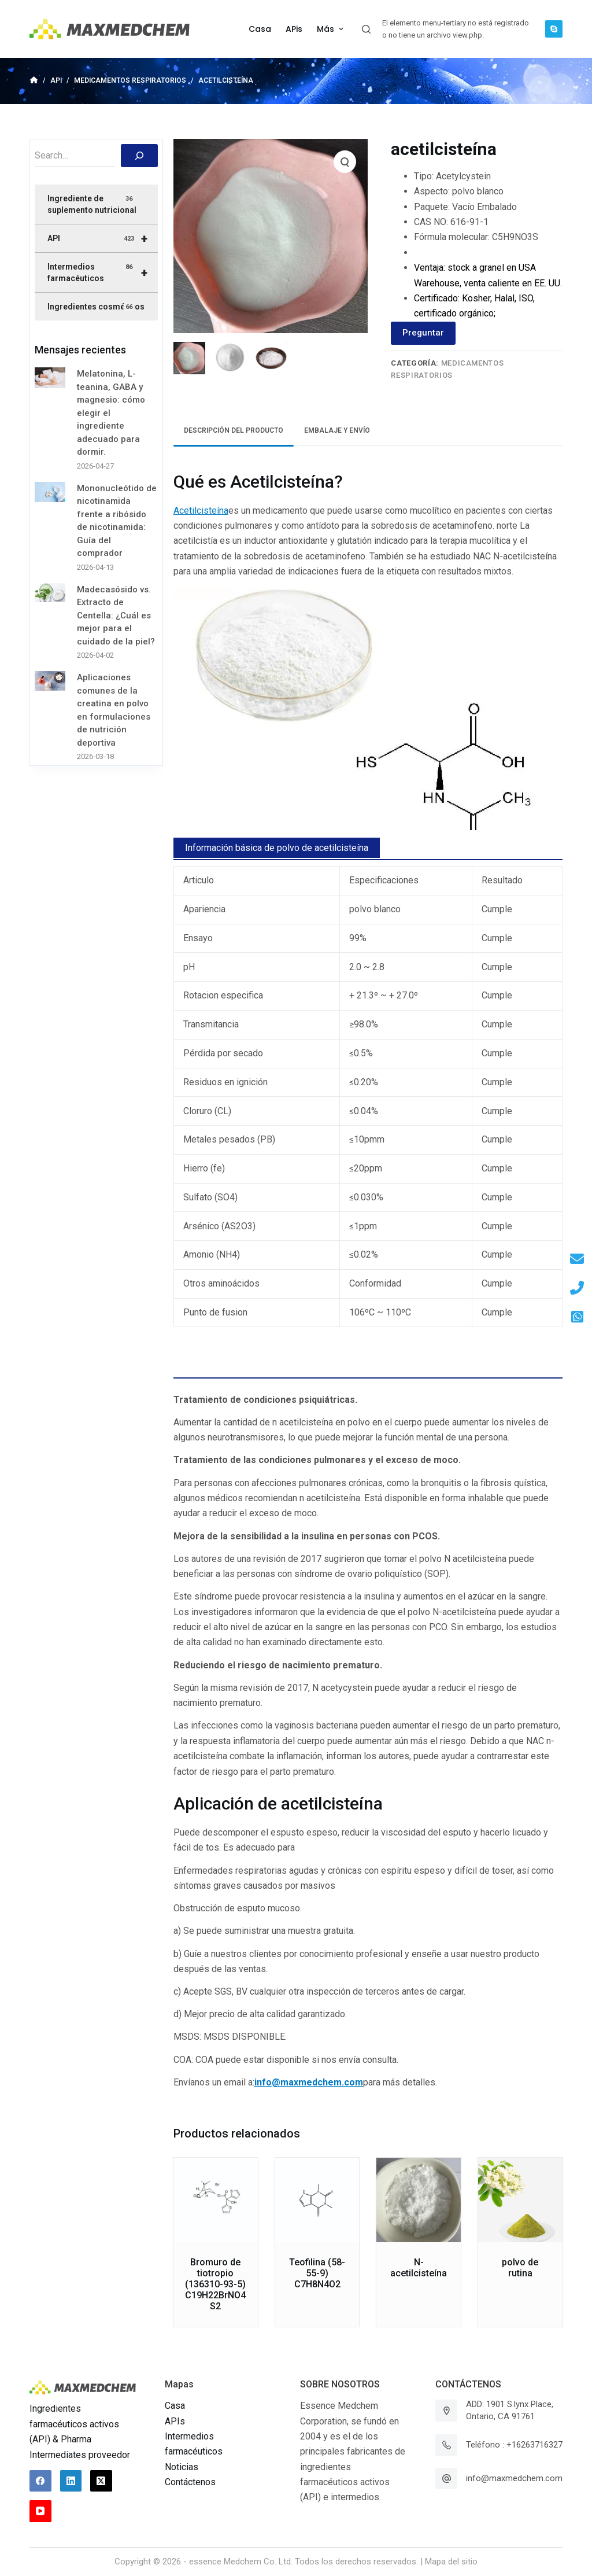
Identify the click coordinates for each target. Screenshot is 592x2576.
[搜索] (139, 155)
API (102, 238)
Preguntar (423, 332)
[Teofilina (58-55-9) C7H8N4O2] (317, 2200)
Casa (175, 2405)
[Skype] (554, 29)
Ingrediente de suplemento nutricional (91, 204)
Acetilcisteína (200, 510)
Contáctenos (190, 2482)
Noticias (181, 2466)
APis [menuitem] (294, 29)
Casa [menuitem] (260, 29)
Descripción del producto (233, 430)
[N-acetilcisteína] (418, 2200)
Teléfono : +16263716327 (514, 2444)
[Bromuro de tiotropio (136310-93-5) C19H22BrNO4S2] (215, 2200)
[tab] (233, 431)
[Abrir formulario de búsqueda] (366, 29)
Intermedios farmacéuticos (102, 272)
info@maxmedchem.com (514, 2478)
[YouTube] (40, 2511)
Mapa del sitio (451, 2561)
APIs (175, 2421)
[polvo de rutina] (520, 2200)
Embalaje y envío (337, 430)
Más (331, 29)
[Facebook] (40, 2481)
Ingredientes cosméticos (96, 307)
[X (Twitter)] (101, 2481)
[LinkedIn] (71, 2481)
